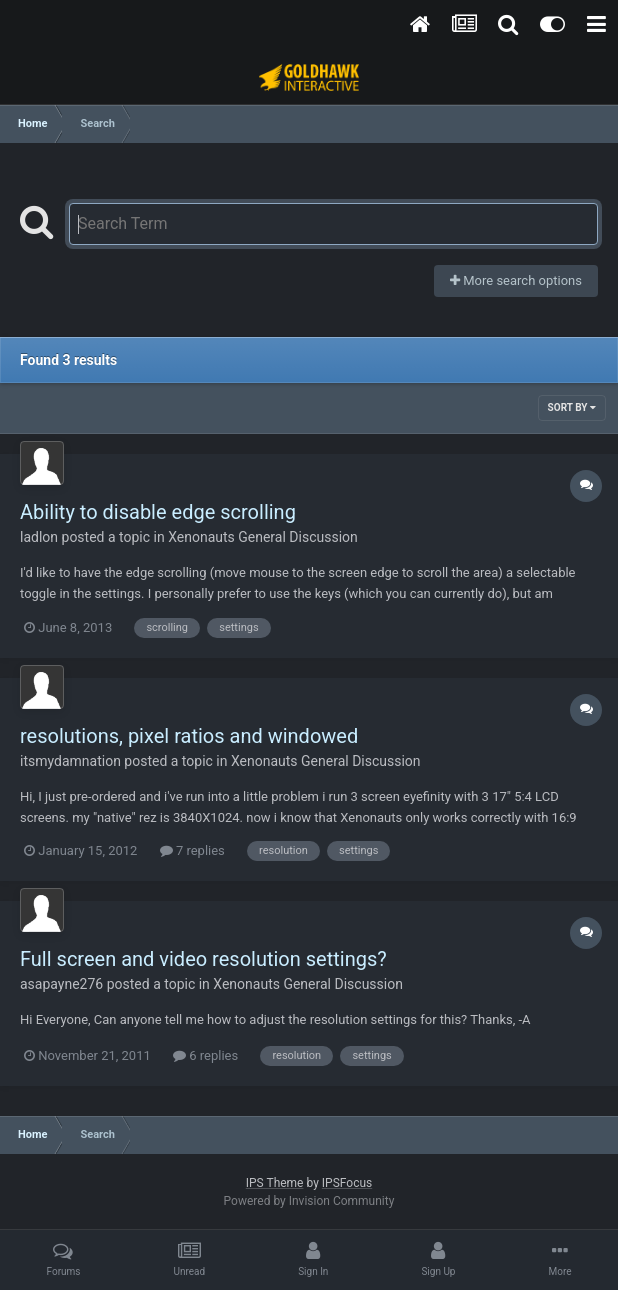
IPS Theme (275, 1183)
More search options (516, 280)
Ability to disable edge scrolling (158, 512)
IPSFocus (347, 1183)
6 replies (205, 1055)
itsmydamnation (70, 761)
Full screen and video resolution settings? (203, 959)
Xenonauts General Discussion (263, 537)
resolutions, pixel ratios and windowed (189, 736)
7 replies (192, 850)
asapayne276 (61, 984)
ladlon (39, 537)
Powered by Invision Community (309, 1201)
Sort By (572, 407)
